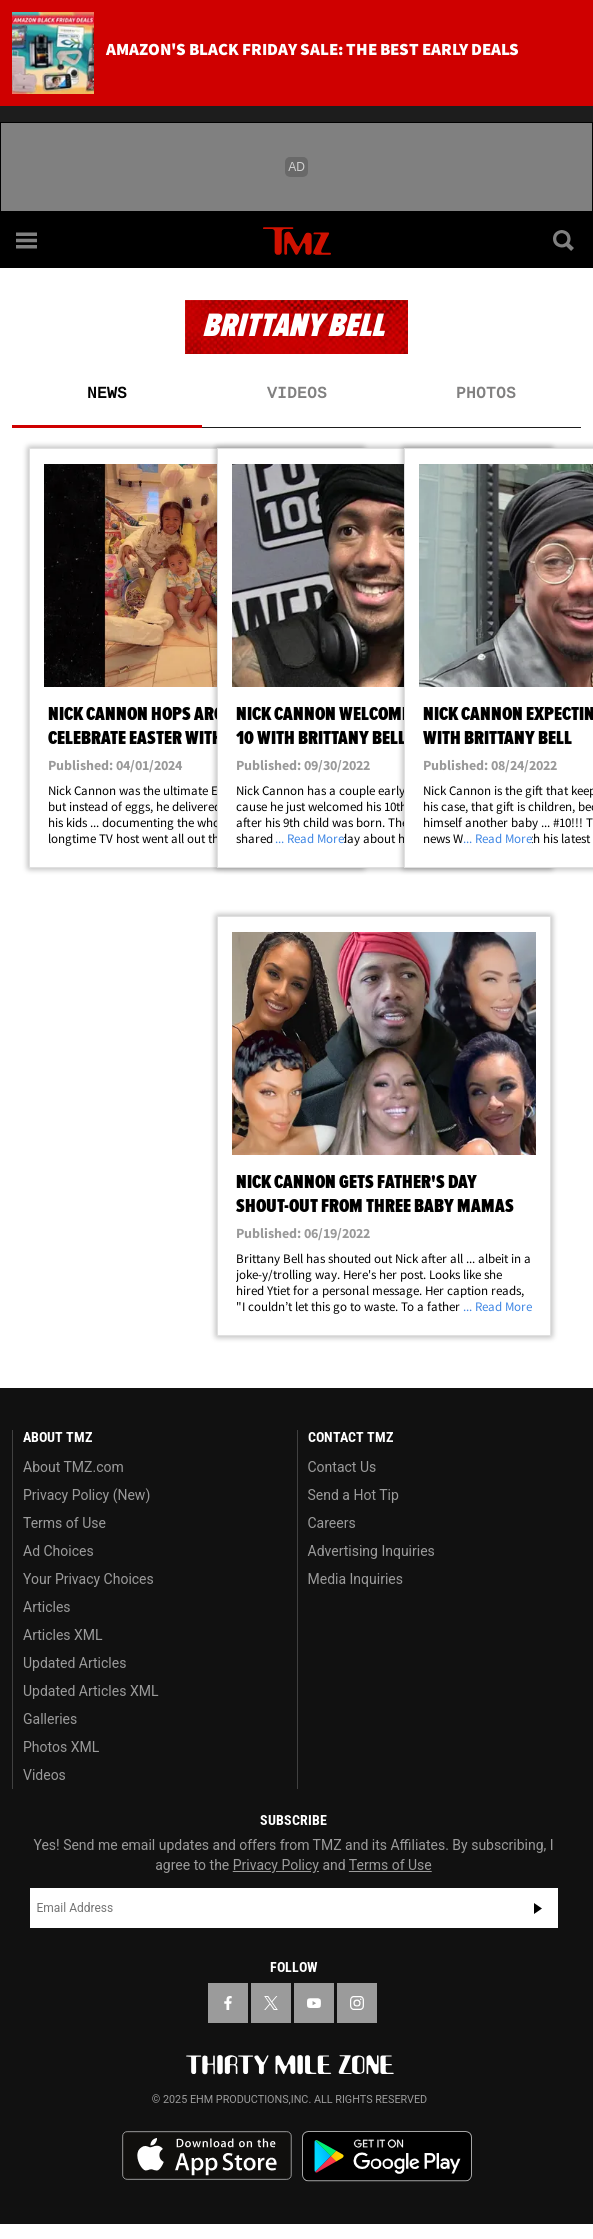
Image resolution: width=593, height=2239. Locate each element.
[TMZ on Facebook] (228, 2003)
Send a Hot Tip (353, 1495)
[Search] (565, 240)
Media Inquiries (355, 1579)
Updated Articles (74, 1663)
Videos (297, 394)
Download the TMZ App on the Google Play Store (387, 2156)
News (107, 394)
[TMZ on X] (271, 2003)
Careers (332, 1523)
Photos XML (61, 1747)
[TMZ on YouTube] (314, 2003)
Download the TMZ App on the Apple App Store (207, 2156)
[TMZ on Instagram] (357, 2003)
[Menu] (28, 240)
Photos (486, 394)
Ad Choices (58, 1551)
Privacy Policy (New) (86, 1495)
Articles (47, 1607)
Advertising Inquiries (371, 1551)
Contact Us (342, 1467)
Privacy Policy (276, 1865)
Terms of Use (64, 1523)
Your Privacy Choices (88, 1579)
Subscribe (538, 1908)
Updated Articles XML (90, 1691)
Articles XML (63, 1635)
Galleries (50, 1719)
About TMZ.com (73, 1467)
